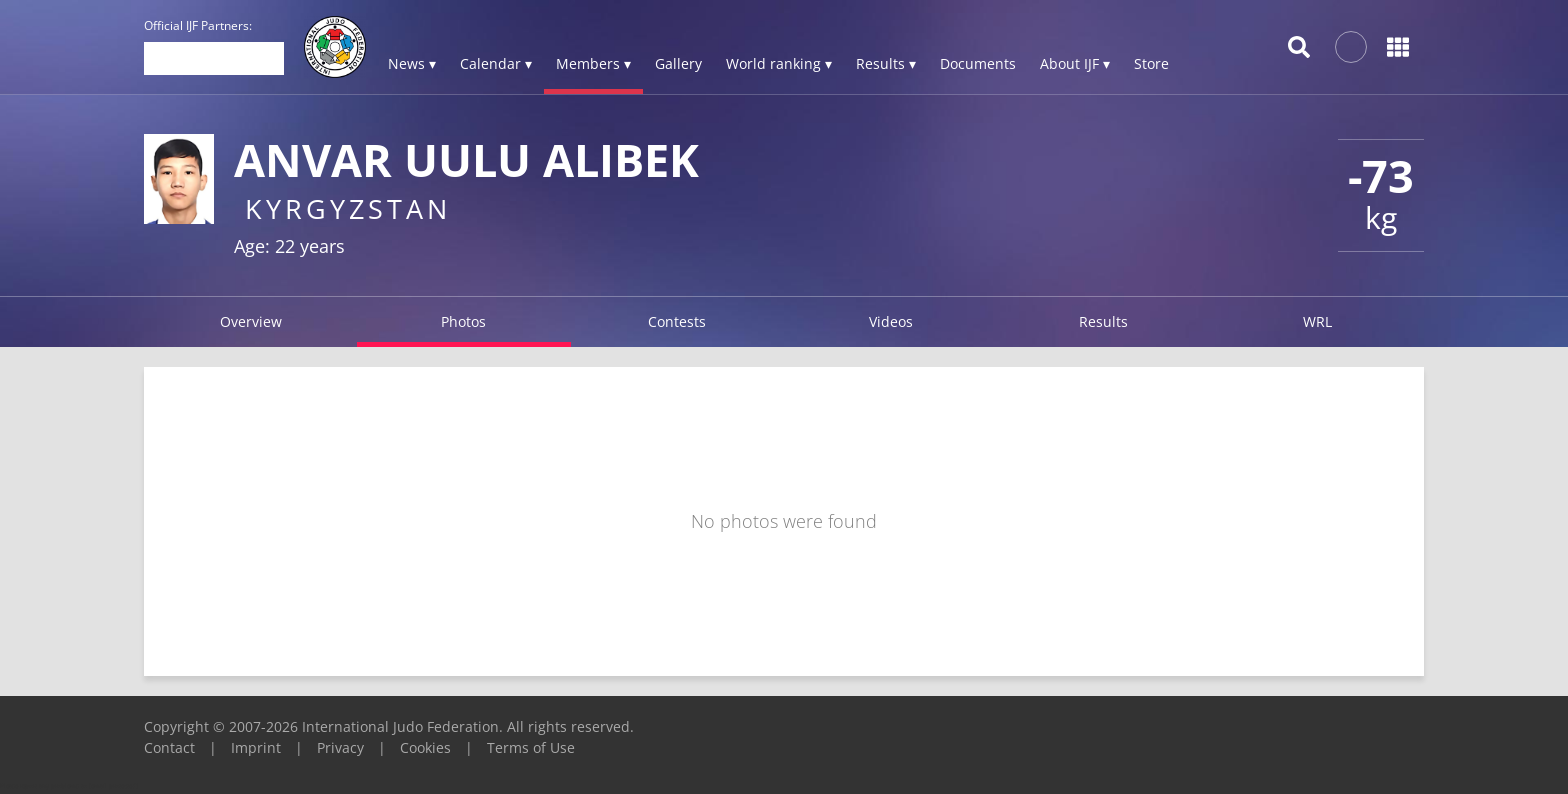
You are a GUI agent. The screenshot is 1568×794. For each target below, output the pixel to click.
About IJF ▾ (1075, 63)
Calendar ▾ (496, 63)
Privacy (340, 747)
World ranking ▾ (779, 63)
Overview (251, 321)
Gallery (678, 63)
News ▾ (412, 63)
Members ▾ (593, 63)
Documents (978, 63)
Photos (463, 321)
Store (1151, 63)
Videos (891, 321)
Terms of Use (531, 747)
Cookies (425, 747)
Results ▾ (886, 63)
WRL (1317, 321)
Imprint (256, 747)
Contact (169, 747)
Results (1103, 321)
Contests (677, 321)
